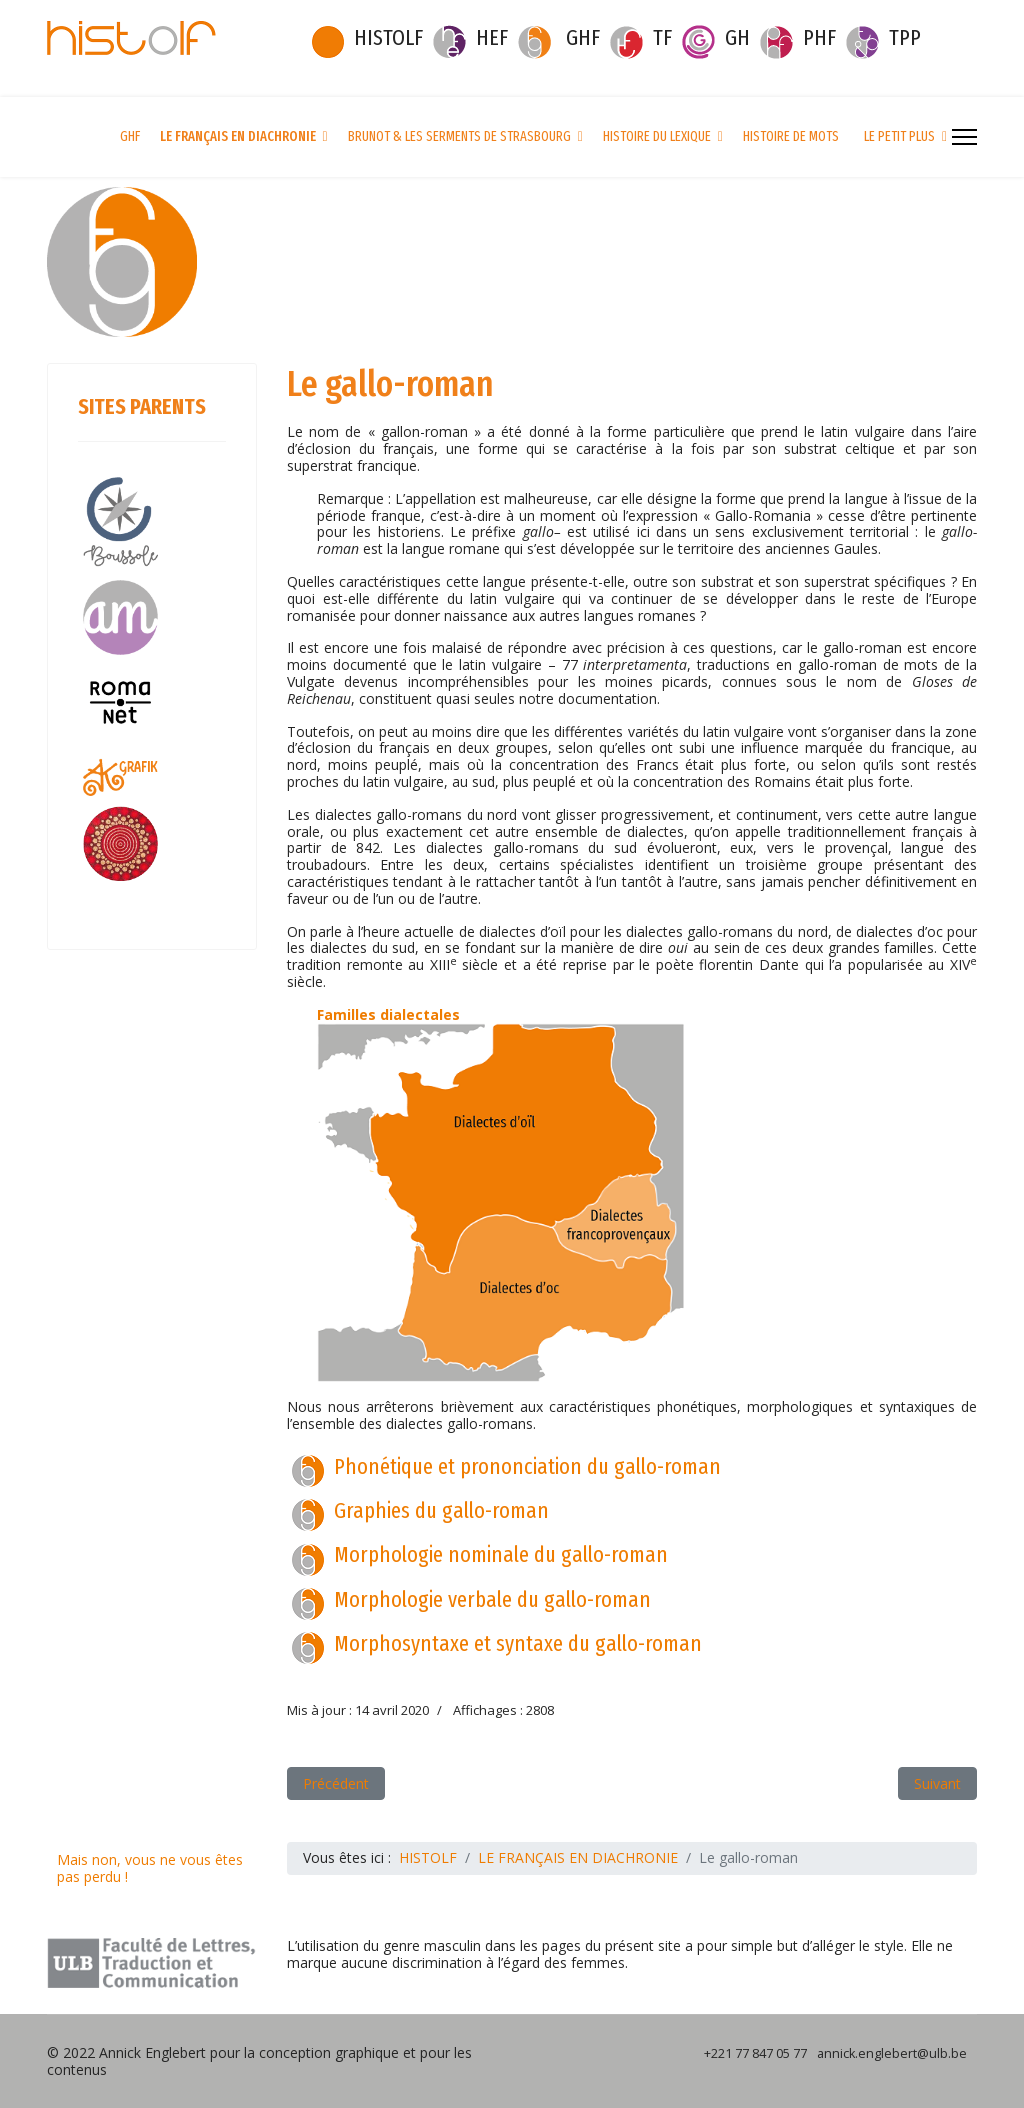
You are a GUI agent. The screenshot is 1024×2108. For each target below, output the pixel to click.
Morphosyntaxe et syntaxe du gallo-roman (518, 1643)
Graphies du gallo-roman (441, 1510)
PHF (819, 37)
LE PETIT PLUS (899, 136)
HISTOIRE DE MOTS (791, 136)
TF (662, 37)
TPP (905, 37)
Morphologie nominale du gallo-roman (501, 1554)
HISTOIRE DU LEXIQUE (657, 136)
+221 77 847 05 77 (755, 2053)
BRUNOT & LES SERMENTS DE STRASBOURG (459, 136)
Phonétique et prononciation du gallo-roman (527, 1466)
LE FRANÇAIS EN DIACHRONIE (238, 136)
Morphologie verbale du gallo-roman (492, 1599)
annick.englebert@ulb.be (892, 2053)
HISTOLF (388, 37)
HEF (492, 37)
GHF (583, 37)
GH (737, 37)
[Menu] (964, 137)
